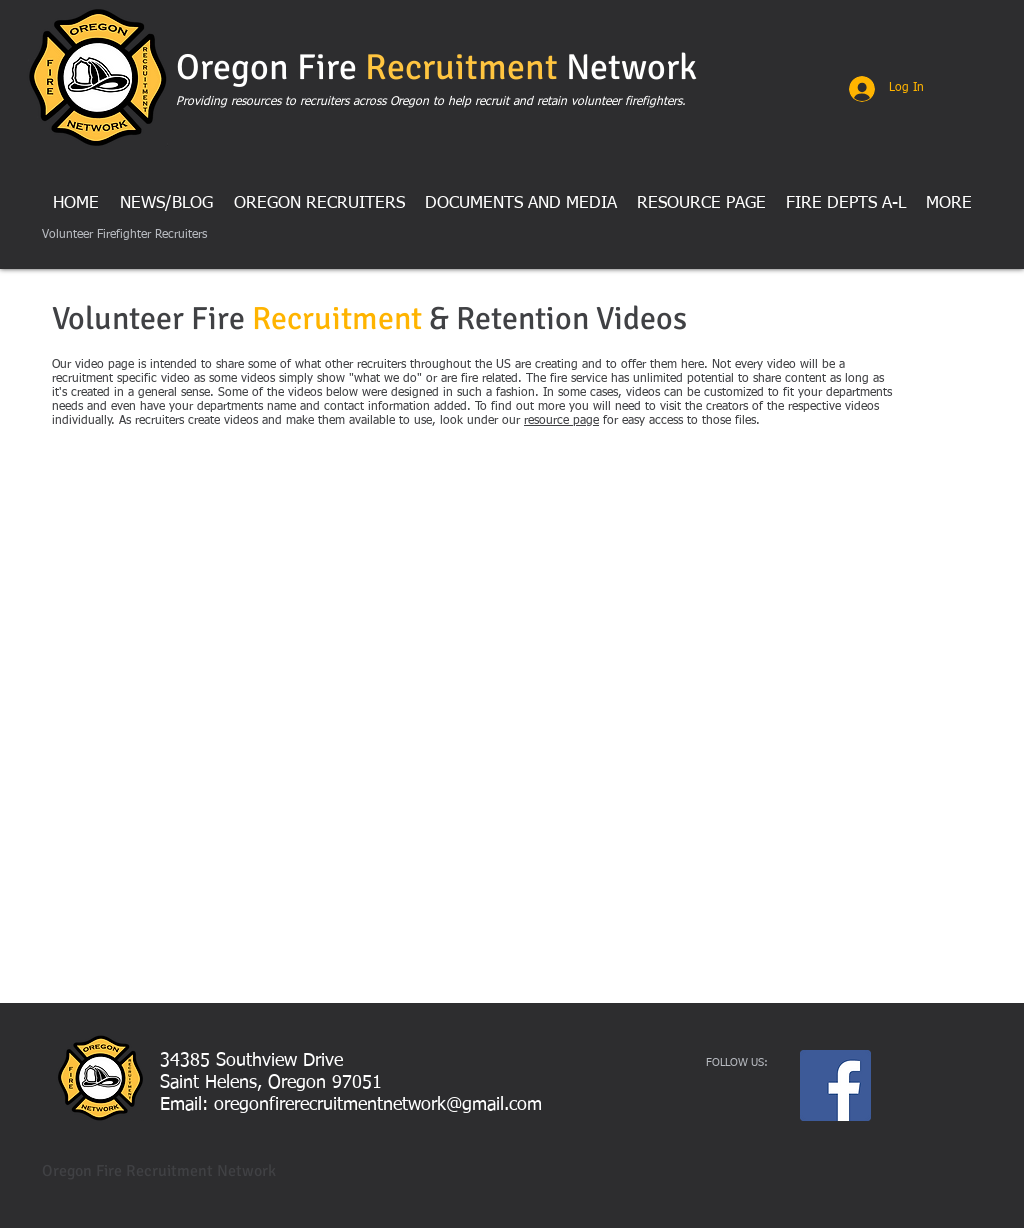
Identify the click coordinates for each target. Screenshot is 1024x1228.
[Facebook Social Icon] (835, 1085)
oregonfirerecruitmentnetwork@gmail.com (378, 1105)
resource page (561, 421)
